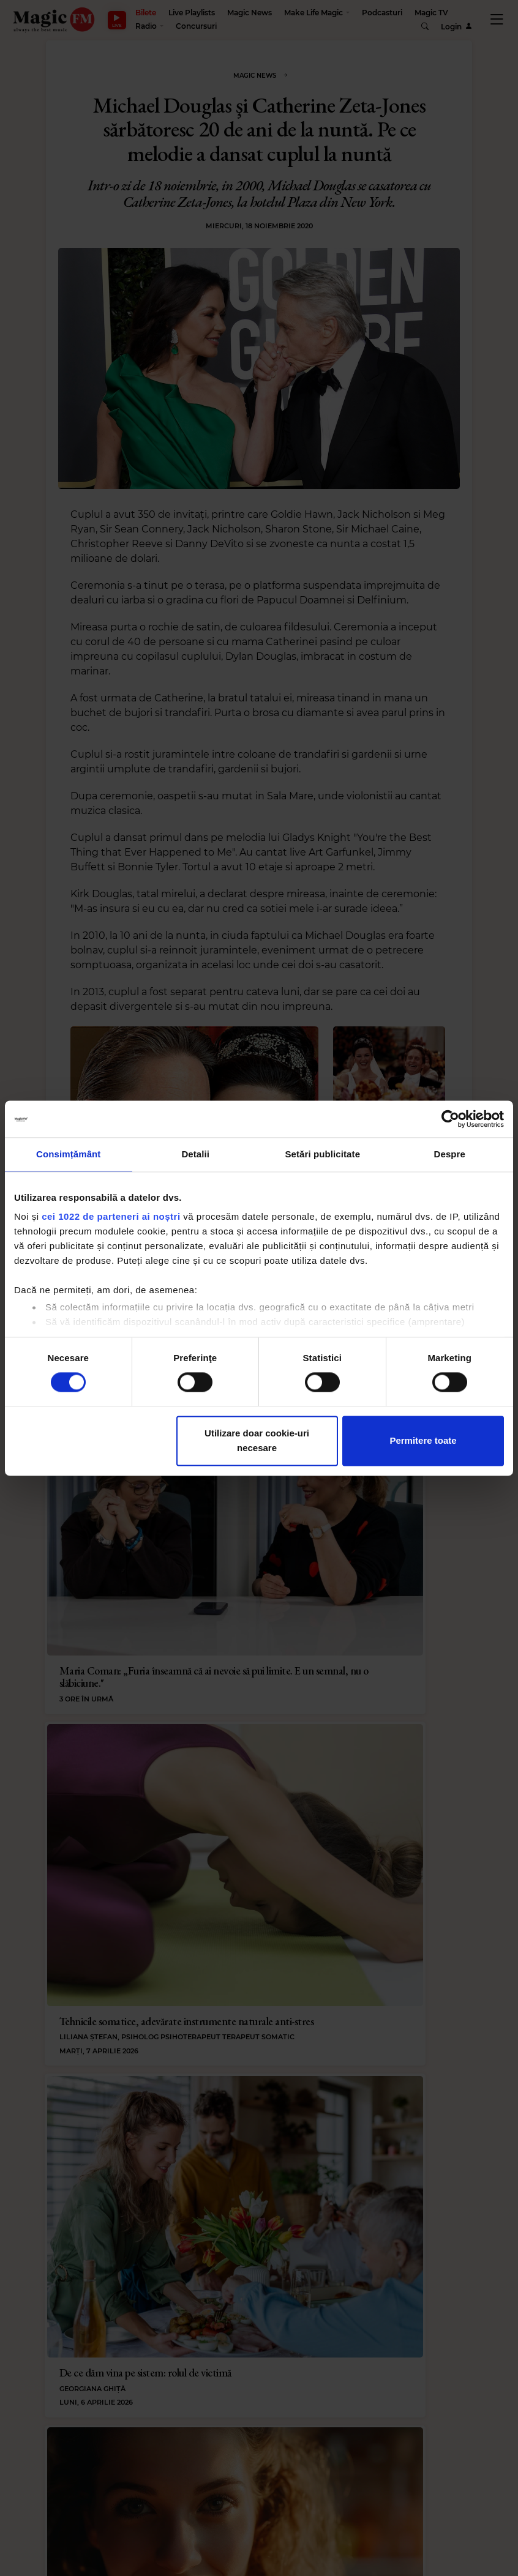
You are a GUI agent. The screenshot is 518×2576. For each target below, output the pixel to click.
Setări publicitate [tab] (322, 1154)
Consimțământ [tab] (68, 1154)
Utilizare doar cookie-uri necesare (257, 1440)
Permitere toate (422, 1440)
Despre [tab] (449, 1154)
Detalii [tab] (195, 1154)
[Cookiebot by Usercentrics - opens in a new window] (450, 1119)
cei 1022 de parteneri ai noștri (111, 1216)
